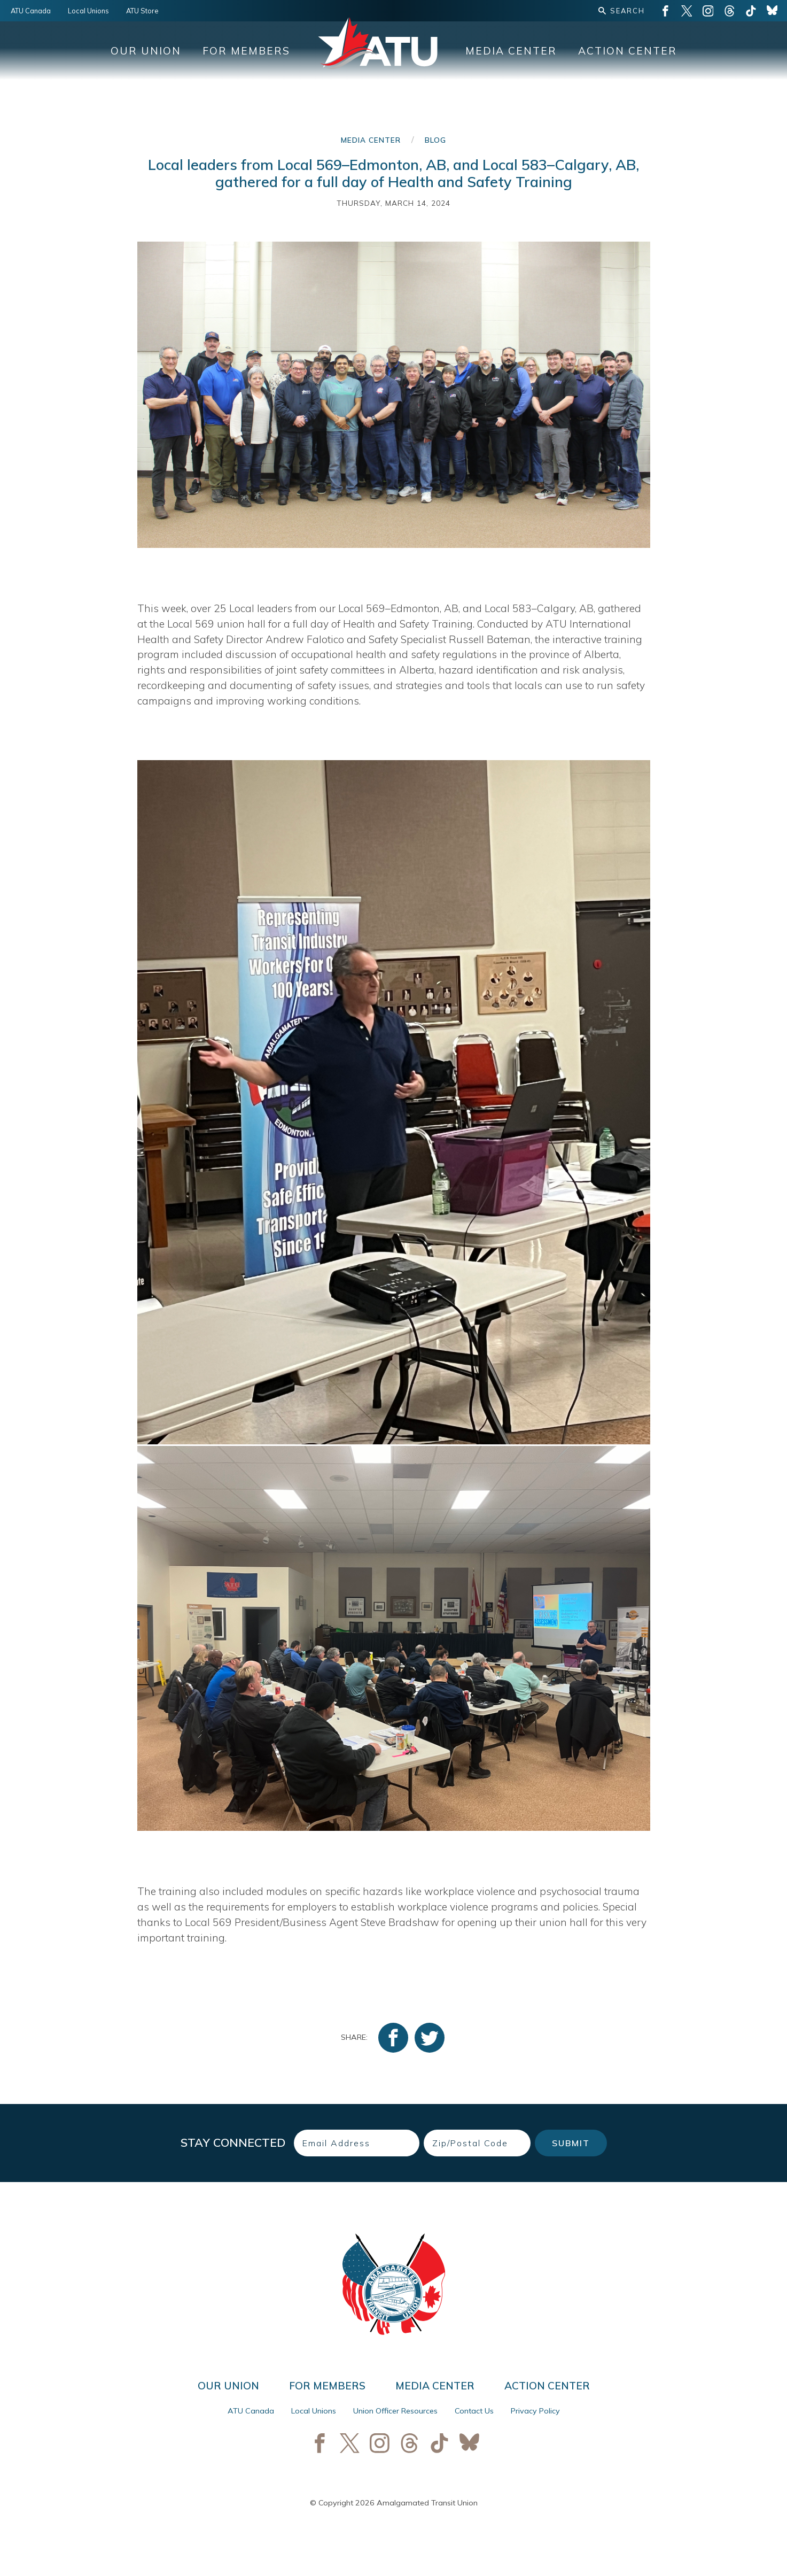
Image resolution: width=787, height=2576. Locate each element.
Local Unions (88, 10)
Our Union (146, 50)
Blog (435, 139)
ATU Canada (31, 10)
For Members (246, 50)
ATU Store (142, 10)
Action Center (627, 50)
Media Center (511, 50)
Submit (571, 2143)
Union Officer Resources (395, 2411)
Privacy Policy (535, 2411)
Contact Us (474, 2411)
